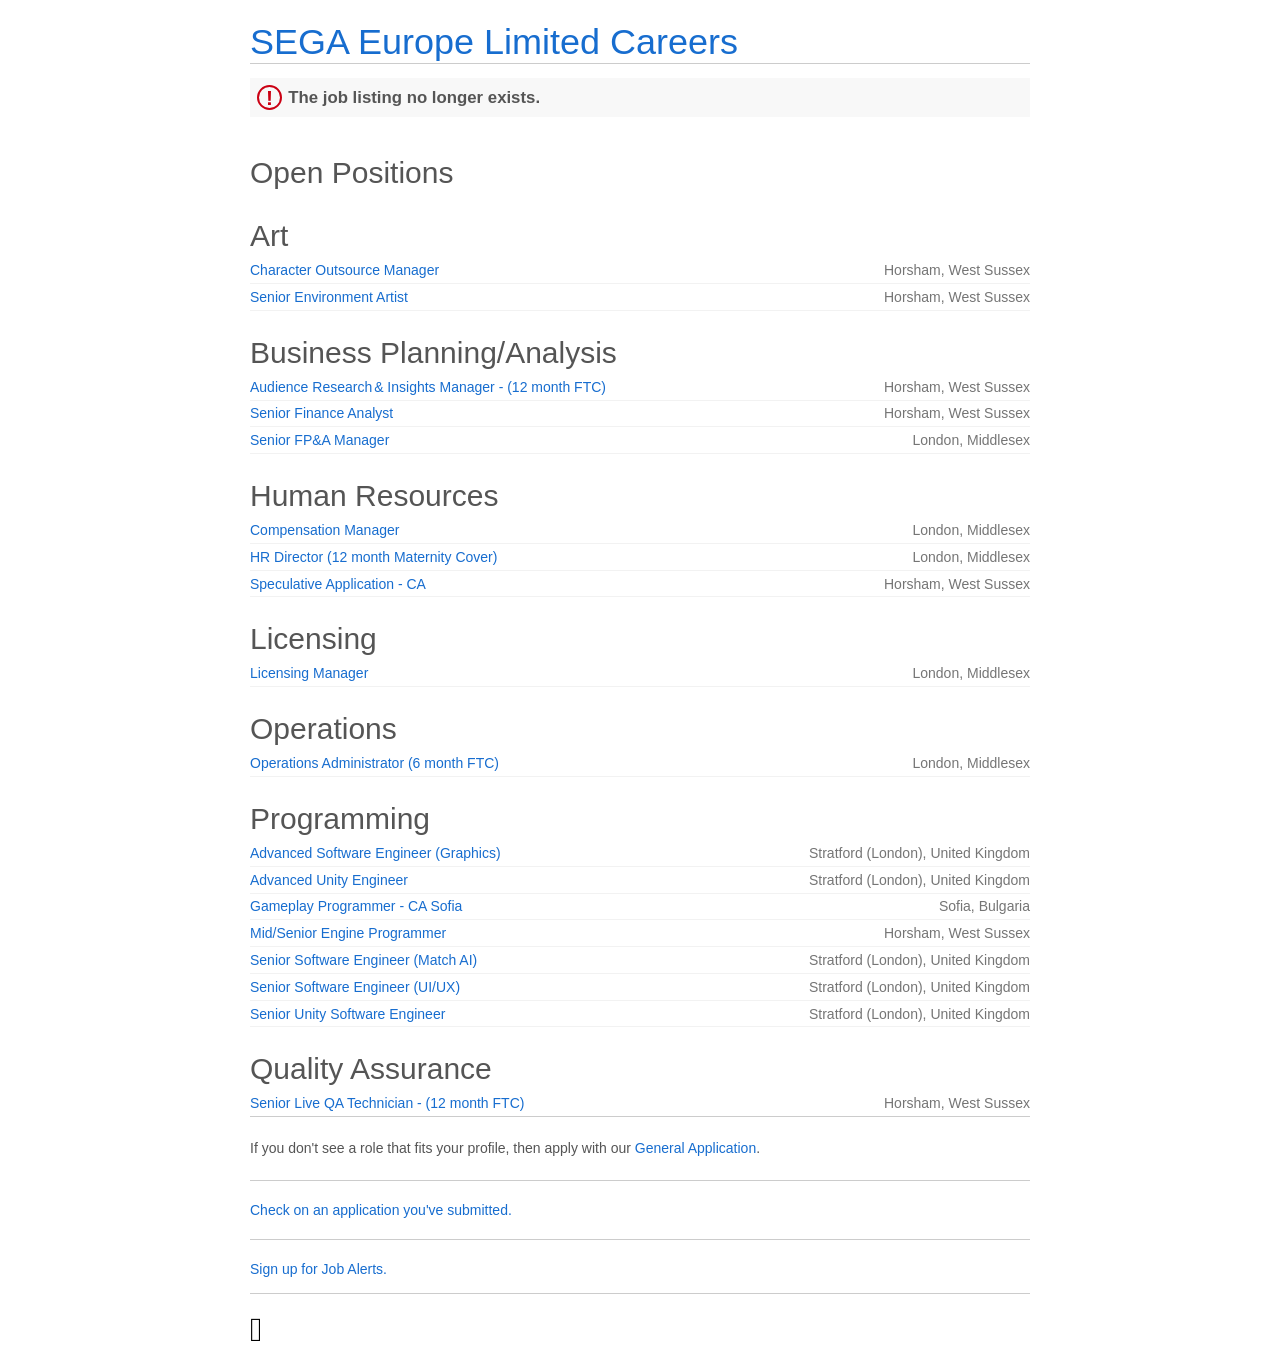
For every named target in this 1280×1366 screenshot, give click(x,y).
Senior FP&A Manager (319, 440)
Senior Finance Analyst (321, 413)
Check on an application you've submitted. (381, 1210)
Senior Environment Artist (329, 297)
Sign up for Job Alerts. (318, 1269)
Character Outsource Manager (344, 270)
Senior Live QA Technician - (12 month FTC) (387, 1103)
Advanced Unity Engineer (329, 880)
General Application (695, 1148)
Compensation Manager (324, 530)
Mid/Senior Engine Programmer (348, 933)
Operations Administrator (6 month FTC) (374, 763)
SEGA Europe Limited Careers (494, 41)
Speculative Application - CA (338, 584)
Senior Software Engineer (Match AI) (363, 960)
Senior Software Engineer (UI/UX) (355, 987)
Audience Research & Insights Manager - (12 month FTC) (428, 387)
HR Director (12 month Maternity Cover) (373, 557)
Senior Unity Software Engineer (347, 1014)
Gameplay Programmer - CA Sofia (356, 906)
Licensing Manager (309, 673)
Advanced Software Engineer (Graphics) (375, 853)
